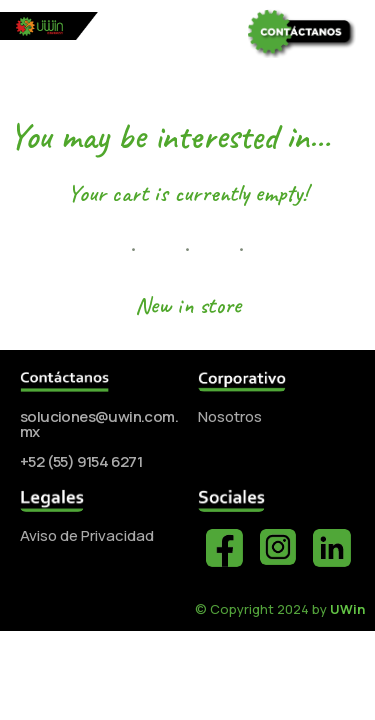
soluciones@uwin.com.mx (99, 424)
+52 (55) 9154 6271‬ (81, 461)
